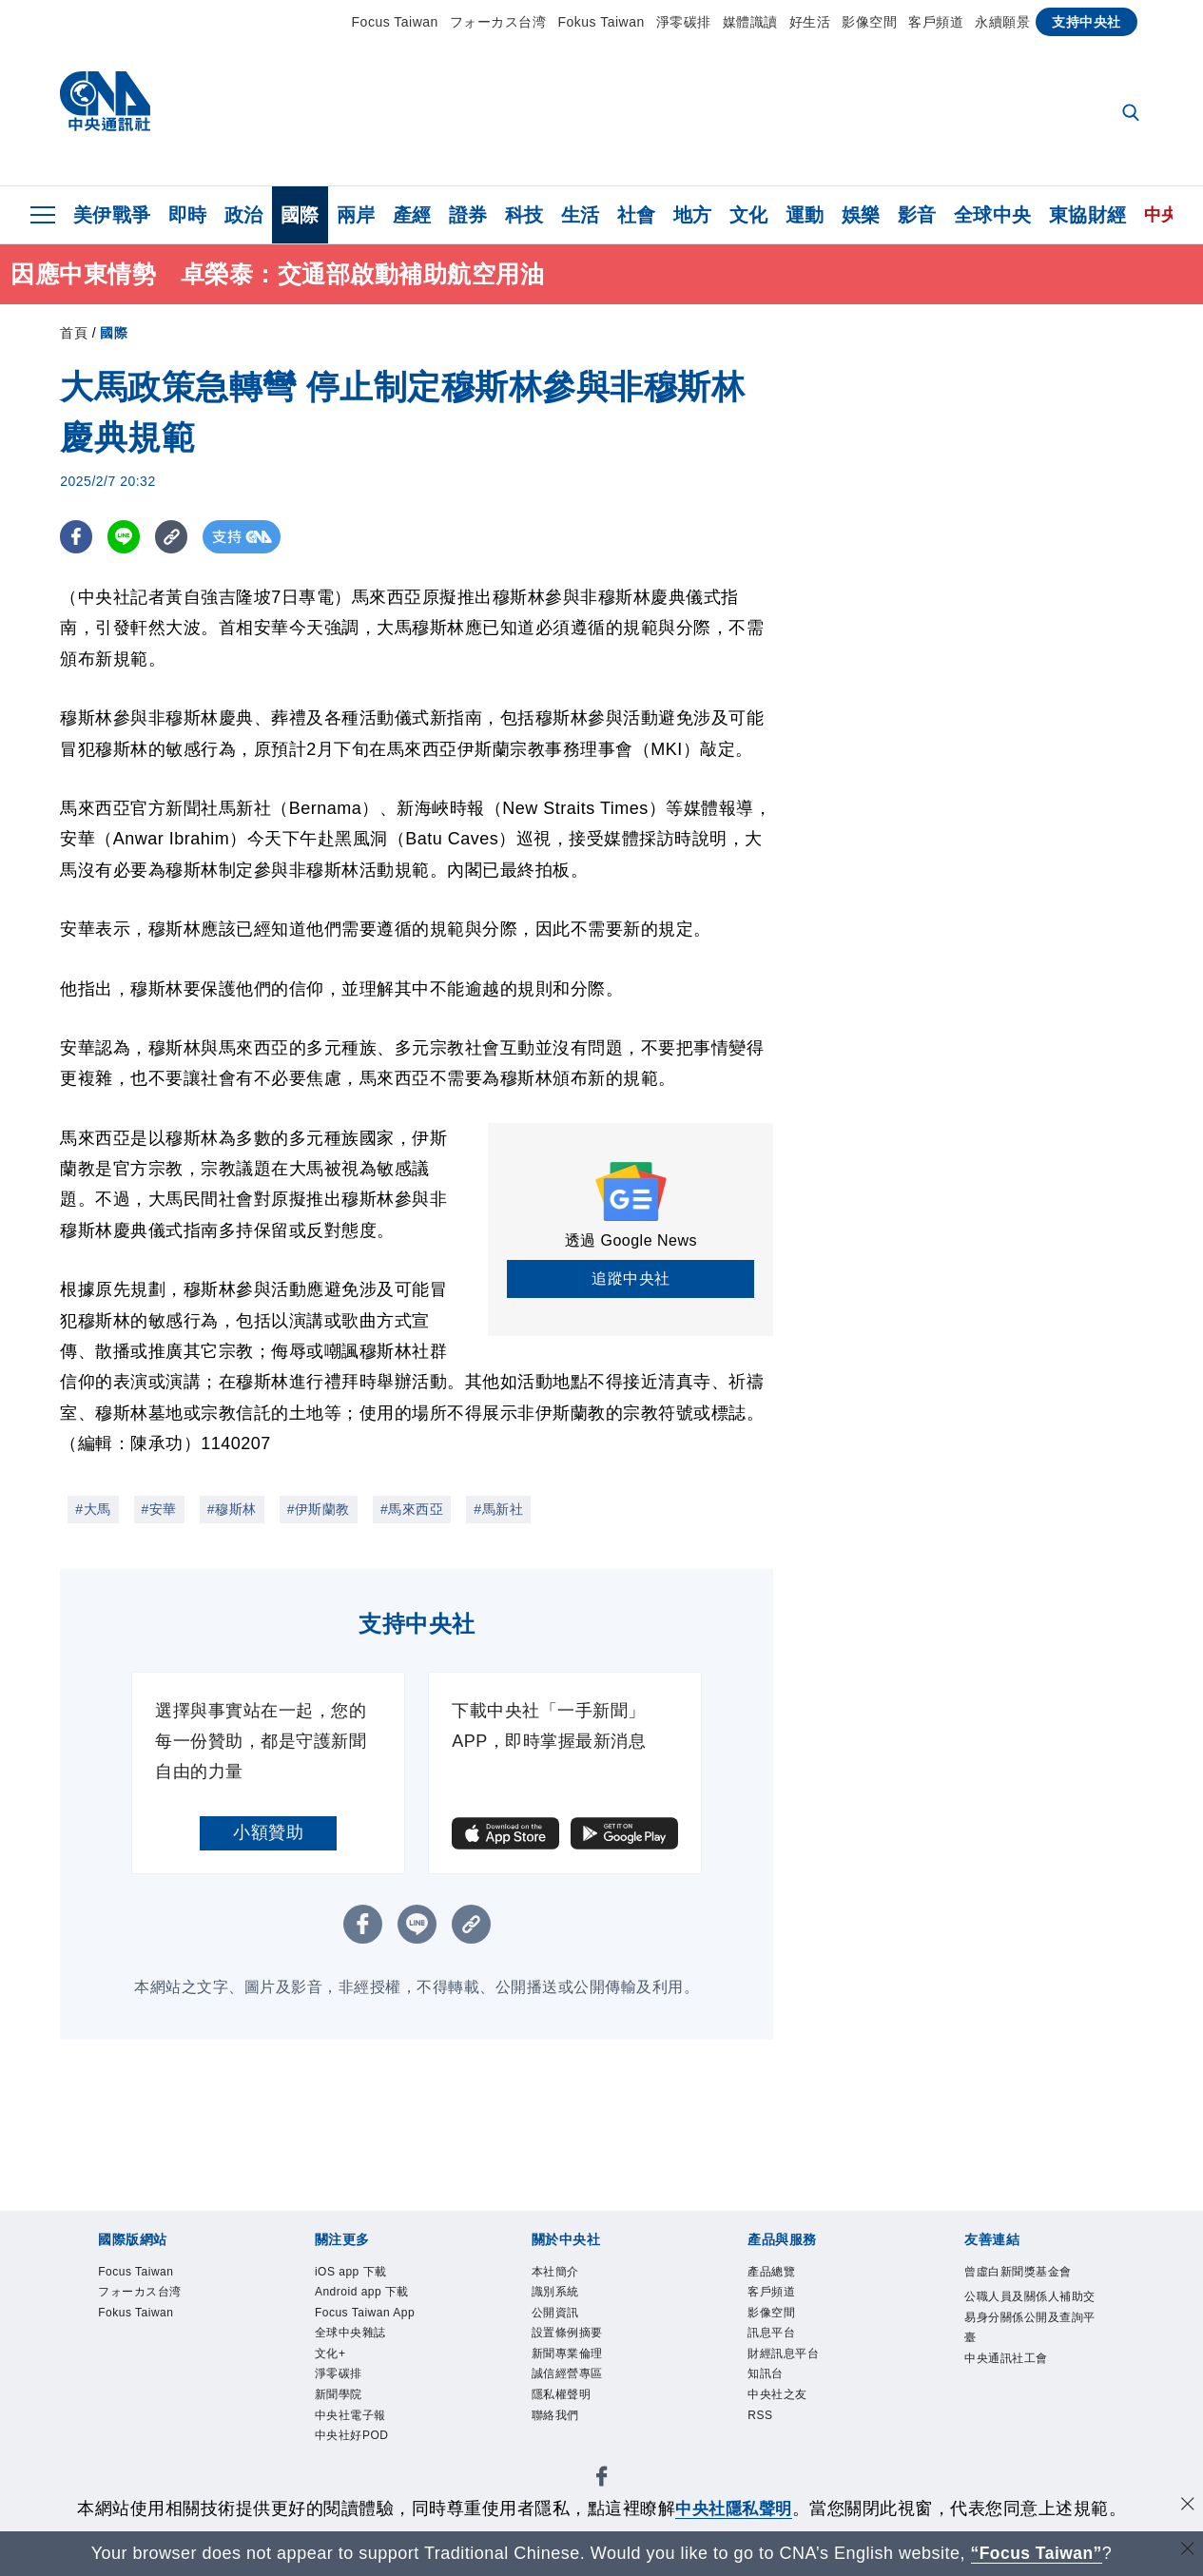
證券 (468, 214)
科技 (524, 214)
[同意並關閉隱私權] (1186, 2506)
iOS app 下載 (351, 2272)
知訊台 (765, 2377)
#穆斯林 (232, 1509)
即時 (187, 214)
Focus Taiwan (395, 22)
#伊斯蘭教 (318, 1509)
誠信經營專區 (567, 2377)
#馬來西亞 (411, 1509)
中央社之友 (777, 2398)
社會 (636, 214)
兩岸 (356, 214)
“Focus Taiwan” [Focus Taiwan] (1036, 2553)
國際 (300, 214)
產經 (412, 214)
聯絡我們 (555, 2419)
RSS (760, 2419)
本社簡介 (555, 2272)
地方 (692, 214)
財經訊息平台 (783, 2356)
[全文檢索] (1132, 114)
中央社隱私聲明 (734, 2508)
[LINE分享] (125, 536)
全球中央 (993, 214)
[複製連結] (173, 536)
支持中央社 (1086, 21)
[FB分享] (76, 536)
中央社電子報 (350, 2419)
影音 (917, 214)
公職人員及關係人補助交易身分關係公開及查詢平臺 (1030, 2318)
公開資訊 (555, 2314)
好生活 (810, 22)
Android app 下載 (363, 2293)
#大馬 (92, 1509)
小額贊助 (268, 1832)
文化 (748, 214)
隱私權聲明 (562, 2398)
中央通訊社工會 (1006, 2360)
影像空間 (869, 22)
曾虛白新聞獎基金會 (1018, 2272)
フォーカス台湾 (498, 22)
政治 (243, 214)
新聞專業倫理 (567, 2356)
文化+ (330, 2356)
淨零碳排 (683, 22)
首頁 (73, 332)
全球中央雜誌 (350, 2335)
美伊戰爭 (112, 214)
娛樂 (861, 214)
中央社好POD (352, 2440)
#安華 (159, 1509)
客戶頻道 (935, 22)
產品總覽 (771, 2272)
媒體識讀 (750, 22)
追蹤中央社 (631, 1278)
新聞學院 (338, 2398)
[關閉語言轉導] (1186, 2551)
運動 (805, 214)
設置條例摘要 (567, 2335)
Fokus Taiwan (600, 22)
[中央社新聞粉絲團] (602, 2483)
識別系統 (555, 2293)
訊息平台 (771, 2335)
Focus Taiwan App (366, 2314)
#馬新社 (498, 1509)
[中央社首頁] (105, 106)
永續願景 (1002, 22)
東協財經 (1088, 214)
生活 (580, 214)
